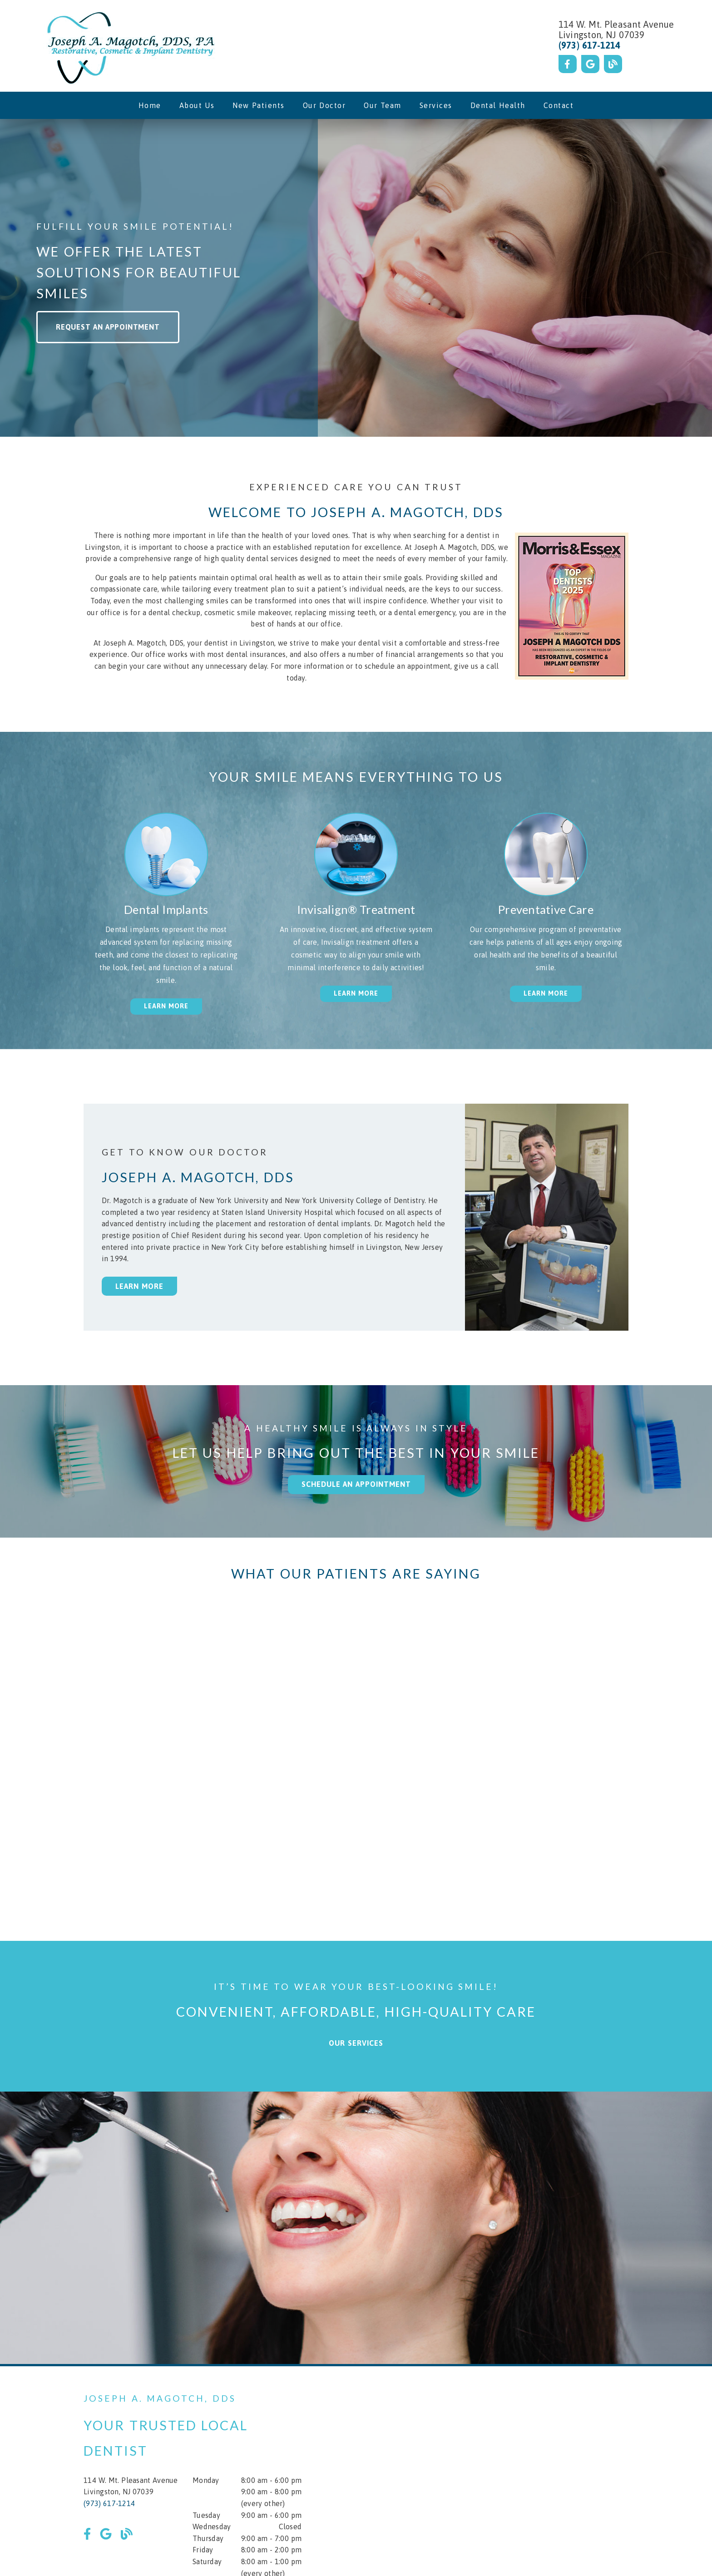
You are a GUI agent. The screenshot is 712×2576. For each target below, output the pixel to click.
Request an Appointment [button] (108, 327)
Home (149, 105)
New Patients (258, 105)
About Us (197, 105)
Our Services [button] (356, 2043)
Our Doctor (324, 105)
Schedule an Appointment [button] (356, 1484)
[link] (129, 46)
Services (436, 105)
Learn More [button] (166, 1006)
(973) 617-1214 (590, 45)
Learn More (139, 1286)
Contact (559, 105)
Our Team (382, 105)
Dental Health (497, 105)
